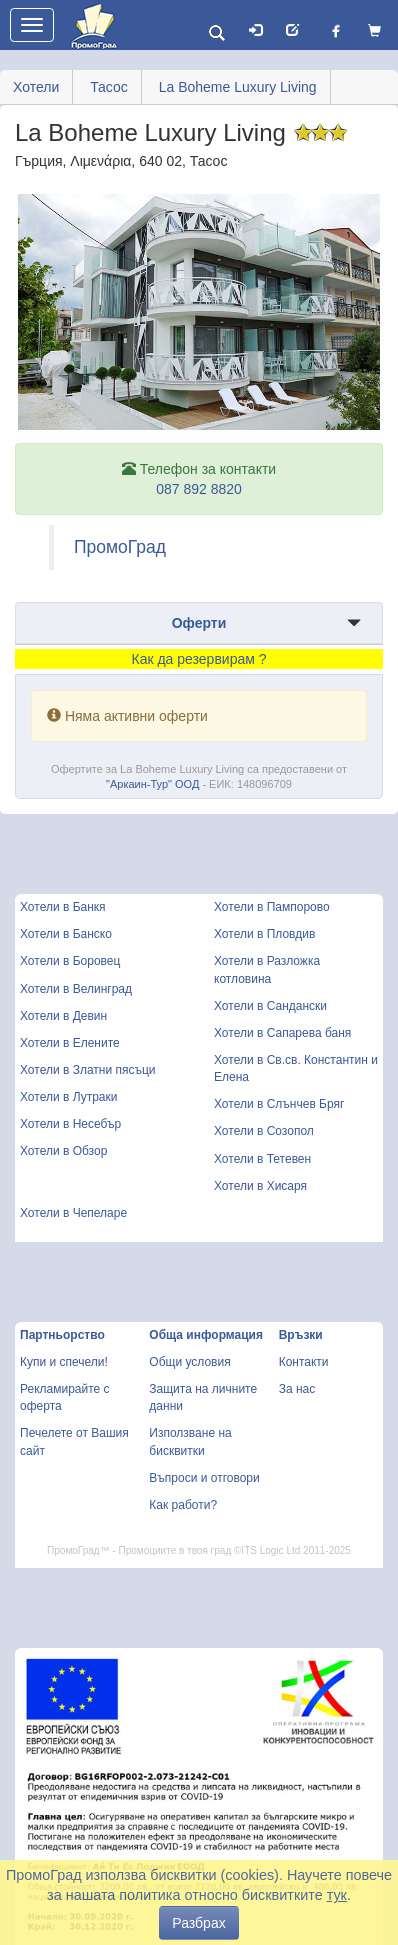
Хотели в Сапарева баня (282, 1033)
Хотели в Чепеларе (73, 1213)
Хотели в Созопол (264, 1131)
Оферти (199, 623)
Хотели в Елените (70, 1043)
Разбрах (198, 1923)
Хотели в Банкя (63, 907)
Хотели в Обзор (63, 1151)
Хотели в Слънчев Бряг (279, 1104)
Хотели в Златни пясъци (88, 1070)
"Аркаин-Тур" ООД (152, 784)
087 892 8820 (199, 489)
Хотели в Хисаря (260, 1186)
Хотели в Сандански (270, 1006)
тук (337, 1895)
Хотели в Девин (63, 1016)
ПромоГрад (120, 547)
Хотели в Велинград (76, 989)
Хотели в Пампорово (272, 907)
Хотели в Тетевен (262, 1159)
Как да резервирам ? (198, 659)
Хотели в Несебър (70, 1124)
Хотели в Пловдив (264, 934)
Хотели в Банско (66, 934)
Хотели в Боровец (70, 961)
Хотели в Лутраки (68, 1097)
